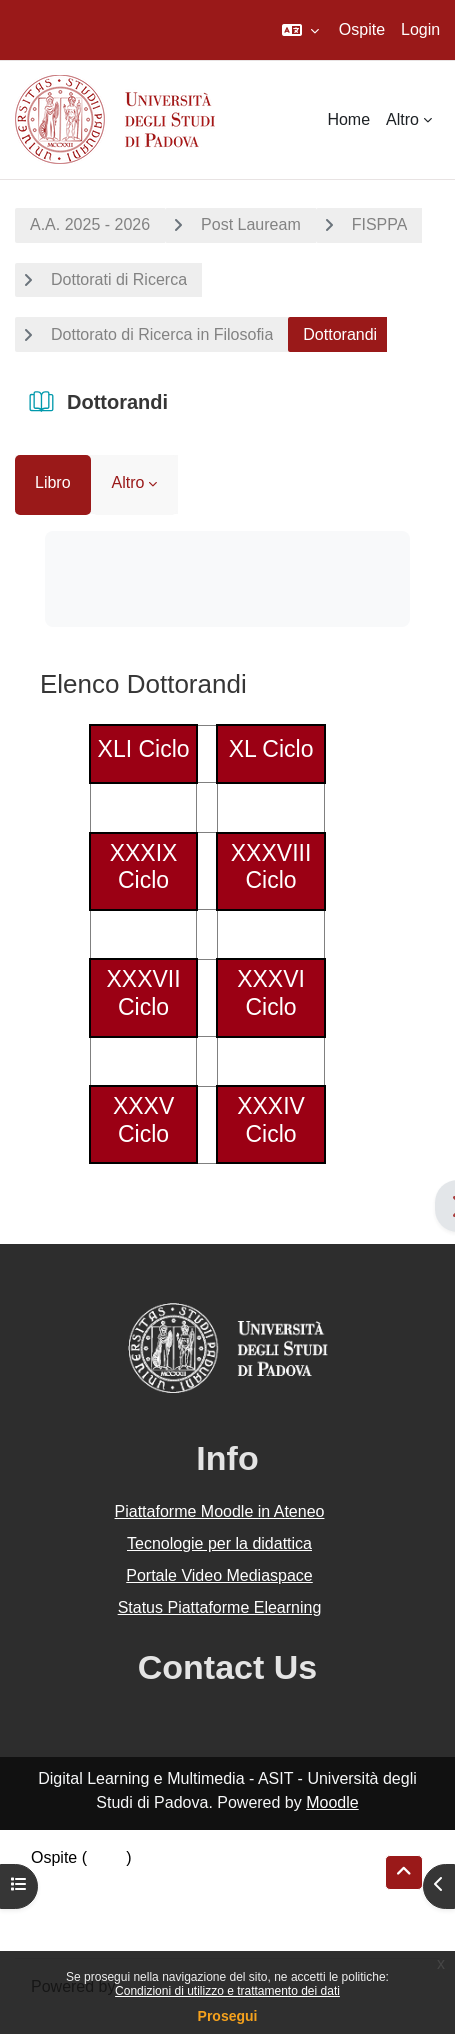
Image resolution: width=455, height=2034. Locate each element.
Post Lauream (251, 224)
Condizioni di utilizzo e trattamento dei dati (227, 1991)
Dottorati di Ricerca (119, 279)
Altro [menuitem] (402, 119)
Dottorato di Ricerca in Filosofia (162, 334)
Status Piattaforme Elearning (220, 1607)
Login (420, 29)
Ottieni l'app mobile (99, 1929)
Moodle (332, 1802)
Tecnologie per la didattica (219, 1543)
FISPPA (380, 224)
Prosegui (228, 2016)
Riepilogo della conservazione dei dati (165, 1881)
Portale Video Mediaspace (219, 1575)
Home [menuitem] (348, 119)
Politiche (61, 1905)
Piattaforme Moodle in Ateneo (220, 1511)
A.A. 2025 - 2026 (90, 224)
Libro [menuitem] (53, 482)
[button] (300, 30)
